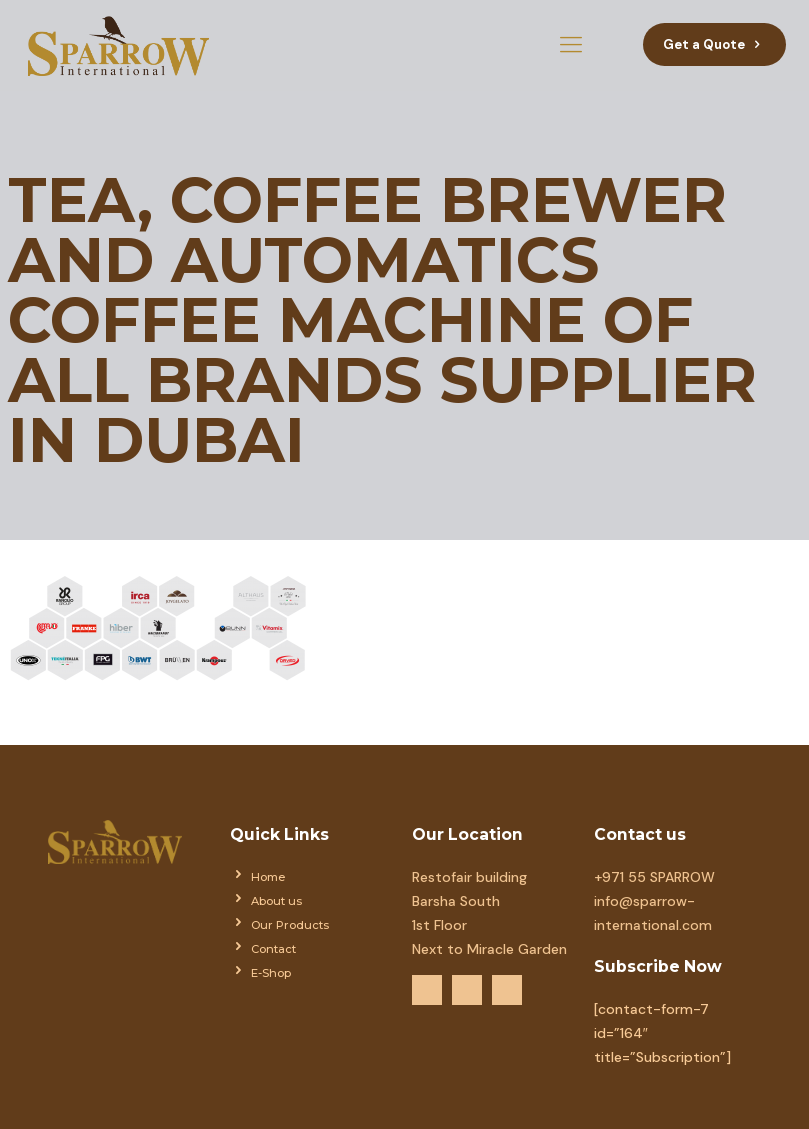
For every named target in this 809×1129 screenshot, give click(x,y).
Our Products (290, 925)
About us (276, 901)
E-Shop (271, 973)
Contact (273, 949)
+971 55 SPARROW (654, 877)
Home (268, 877)
